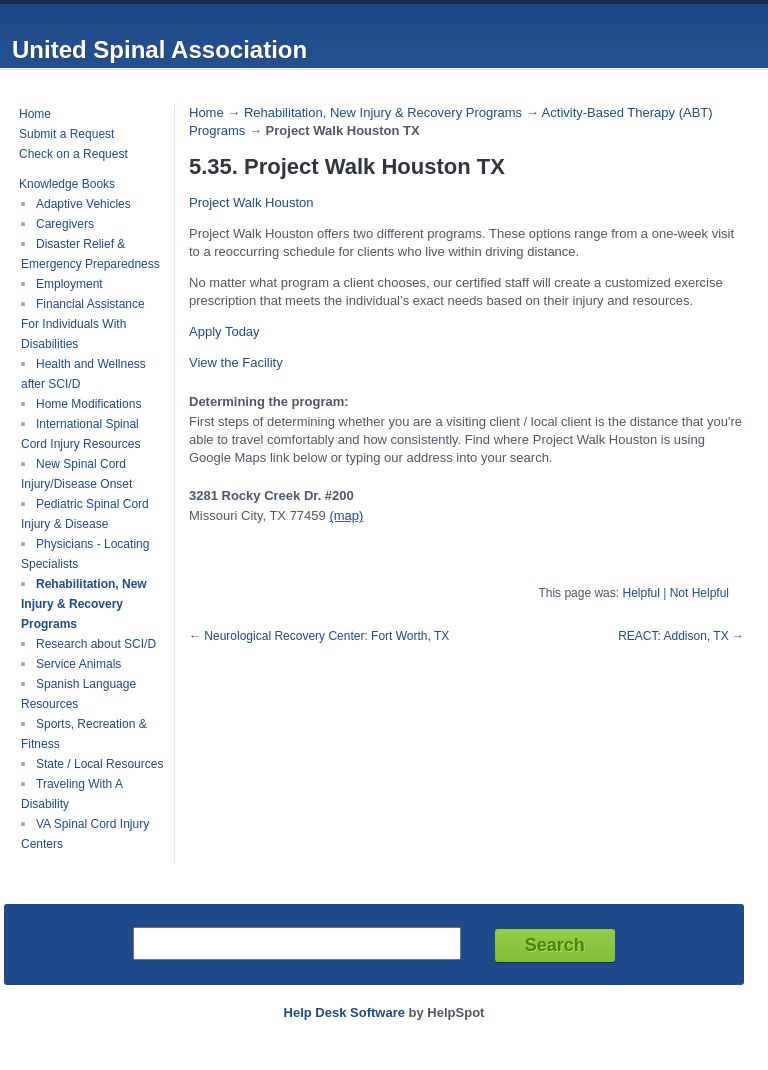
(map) (346, 515)
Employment (69, 284)
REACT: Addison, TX (673, 636)
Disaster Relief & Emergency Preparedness (90, 254)
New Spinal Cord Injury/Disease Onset (76, 474)
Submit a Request (66, 134)
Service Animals (78, 664)
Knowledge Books (67, 184)
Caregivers (65, 224)
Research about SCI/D (96, 644)
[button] (224, 331)
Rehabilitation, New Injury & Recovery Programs (84, 604)
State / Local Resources (99, 764)
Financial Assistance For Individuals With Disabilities (83, 324)
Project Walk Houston (251, 202)
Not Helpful (699, 593)
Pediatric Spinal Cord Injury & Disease (85, 514)
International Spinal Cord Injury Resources (80, 434)
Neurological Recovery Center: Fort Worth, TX (326, 636)
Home (35, 114)
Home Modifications (88, 404)
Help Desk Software (344, 1012)
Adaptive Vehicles (83, 204)
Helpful (640, 593)
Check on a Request (73, 154)
